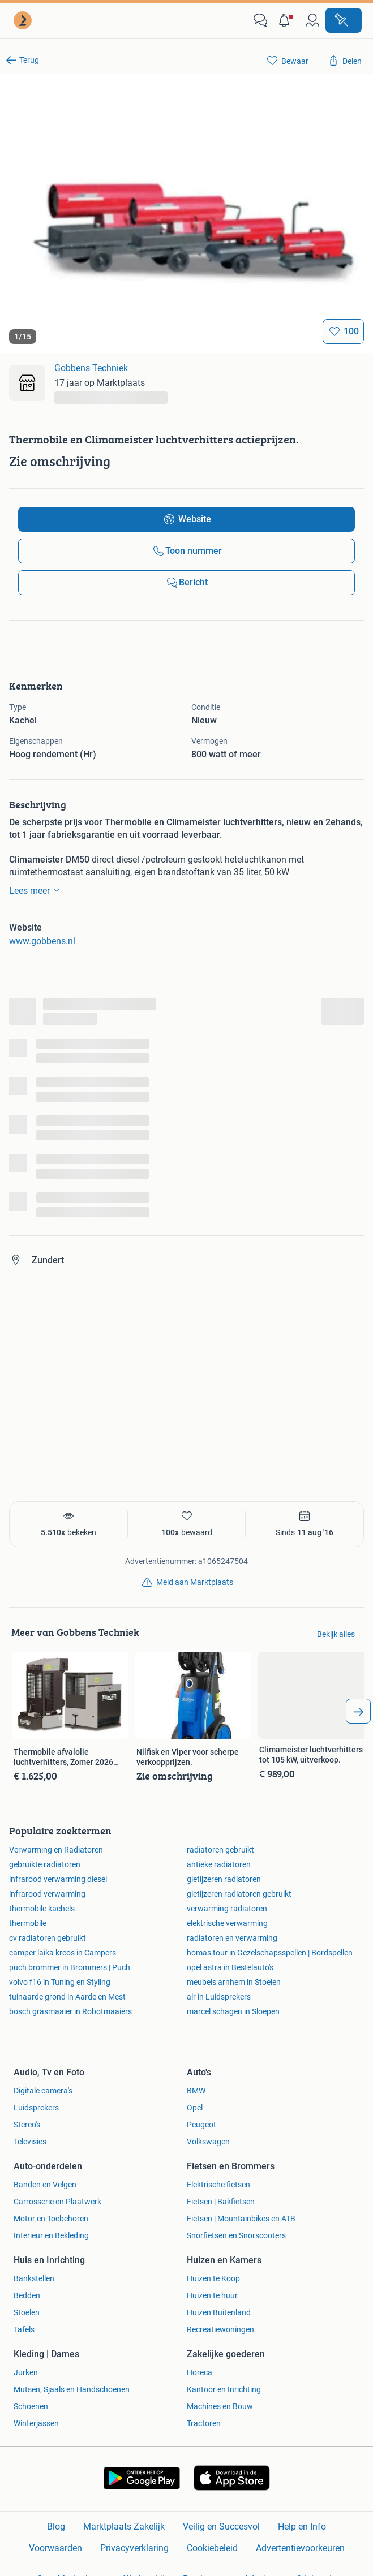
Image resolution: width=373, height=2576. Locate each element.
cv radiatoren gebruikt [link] (47, 1937)
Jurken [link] (26, 2372)
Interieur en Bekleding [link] (51, 2235)
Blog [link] (56, 2526)
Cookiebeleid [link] (212, 2548)
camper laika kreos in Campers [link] (62, 1952)
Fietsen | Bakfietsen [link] (221, 2201)
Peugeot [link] (201, 2124)
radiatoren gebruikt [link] (220, 1849)
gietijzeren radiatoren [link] (224, 1879)
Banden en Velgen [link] (45, 2184)
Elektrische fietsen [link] (218, 2184)
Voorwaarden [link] (55, 2548)
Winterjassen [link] (36, 2423)
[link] (23, 20)
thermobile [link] (27, 1923)
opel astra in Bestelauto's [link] (230, 1967)
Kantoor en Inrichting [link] (224, 2389)
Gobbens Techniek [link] (91, 368)
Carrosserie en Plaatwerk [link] (57, 2201)
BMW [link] (196, 2090)
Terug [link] (29, 59)
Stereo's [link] (27, 2124)
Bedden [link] (27, 2295)
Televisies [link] (30, 2141)
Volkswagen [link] (208, 2141)
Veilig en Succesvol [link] (221, 2526)
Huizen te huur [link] (212, 2295)
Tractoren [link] (204, 2423)
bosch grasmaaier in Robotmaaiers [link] (70, 2011)
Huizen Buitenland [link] (219, 2312)
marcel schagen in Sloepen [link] (233, 2011)
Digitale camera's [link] (43, 2090)
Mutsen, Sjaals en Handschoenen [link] (72, 2389)
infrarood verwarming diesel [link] (58, 1879)
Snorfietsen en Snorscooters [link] (236, 2235)
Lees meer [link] (36, 890)
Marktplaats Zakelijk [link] (124, 2526)
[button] (286, 20)
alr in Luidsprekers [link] (219, 1996)
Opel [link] (195, 2107)
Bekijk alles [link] (336, 1634)
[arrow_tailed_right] (358, 1711)
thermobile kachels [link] (42, 1908)
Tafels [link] (24, 2329)
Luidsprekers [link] (36, 2107)
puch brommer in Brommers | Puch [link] (69, 1967)
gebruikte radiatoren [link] (44, 1864)
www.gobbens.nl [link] (42, 941)
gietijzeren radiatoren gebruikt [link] (239, 1893)
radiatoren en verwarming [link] (232, 1937)
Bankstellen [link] (34, 2278)
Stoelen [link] (27, 2312)
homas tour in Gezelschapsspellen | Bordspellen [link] (270, 1952)
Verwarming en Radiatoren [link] (56, 1849)
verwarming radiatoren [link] (227, 1908)
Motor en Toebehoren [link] (51, 2218)
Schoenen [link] (31, 2406)
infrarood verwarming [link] (47, 1893)
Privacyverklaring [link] (134, 2548)
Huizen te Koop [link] (213, 2278)
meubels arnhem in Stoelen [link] (234, 1982)
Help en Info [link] (302, 2526)
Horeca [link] (199, 2372)
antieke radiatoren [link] (219, 1864)
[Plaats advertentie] (343, 20)
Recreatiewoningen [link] (220, 2329)
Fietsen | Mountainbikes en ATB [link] (241, 2218)
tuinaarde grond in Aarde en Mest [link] (67, 1996)
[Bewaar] (343, 331)
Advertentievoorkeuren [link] (300, 2548)
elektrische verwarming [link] (227, 1923)
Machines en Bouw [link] (220, 2406)
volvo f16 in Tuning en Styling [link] (59, 1982)
